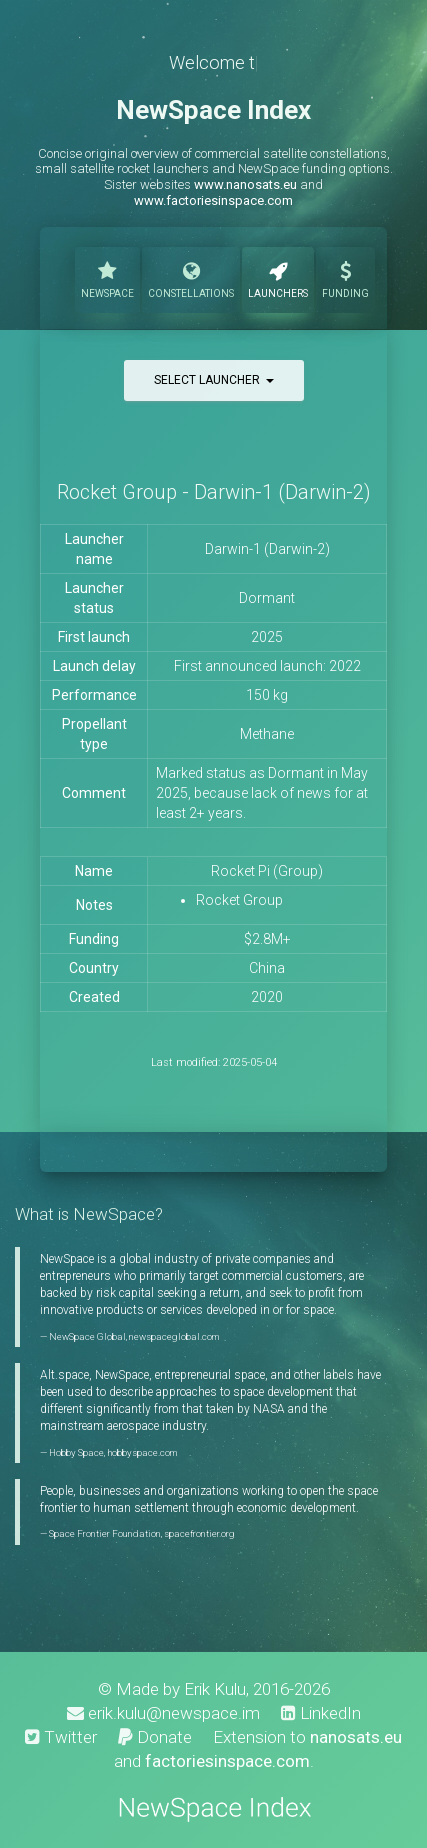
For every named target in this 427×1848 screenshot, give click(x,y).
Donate (155, 1737)
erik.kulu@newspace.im (163, 1713)
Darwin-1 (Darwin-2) (267, 549)
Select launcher (214, 380)
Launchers (278, 278)
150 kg (267, 695)
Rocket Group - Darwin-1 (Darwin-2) (214, 492)
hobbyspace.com (142, 1452)
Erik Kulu (215, 1689)
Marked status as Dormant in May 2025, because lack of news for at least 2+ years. (262, 793)
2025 (267, 637)
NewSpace (107, 278)
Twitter (61, 1737)
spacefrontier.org (199, 1533)
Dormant (267, 598)
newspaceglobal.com (174, 1336)
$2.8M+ (267, 939)
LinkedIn (321, 1713)
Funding (345, 278)
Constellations (191, 278)
